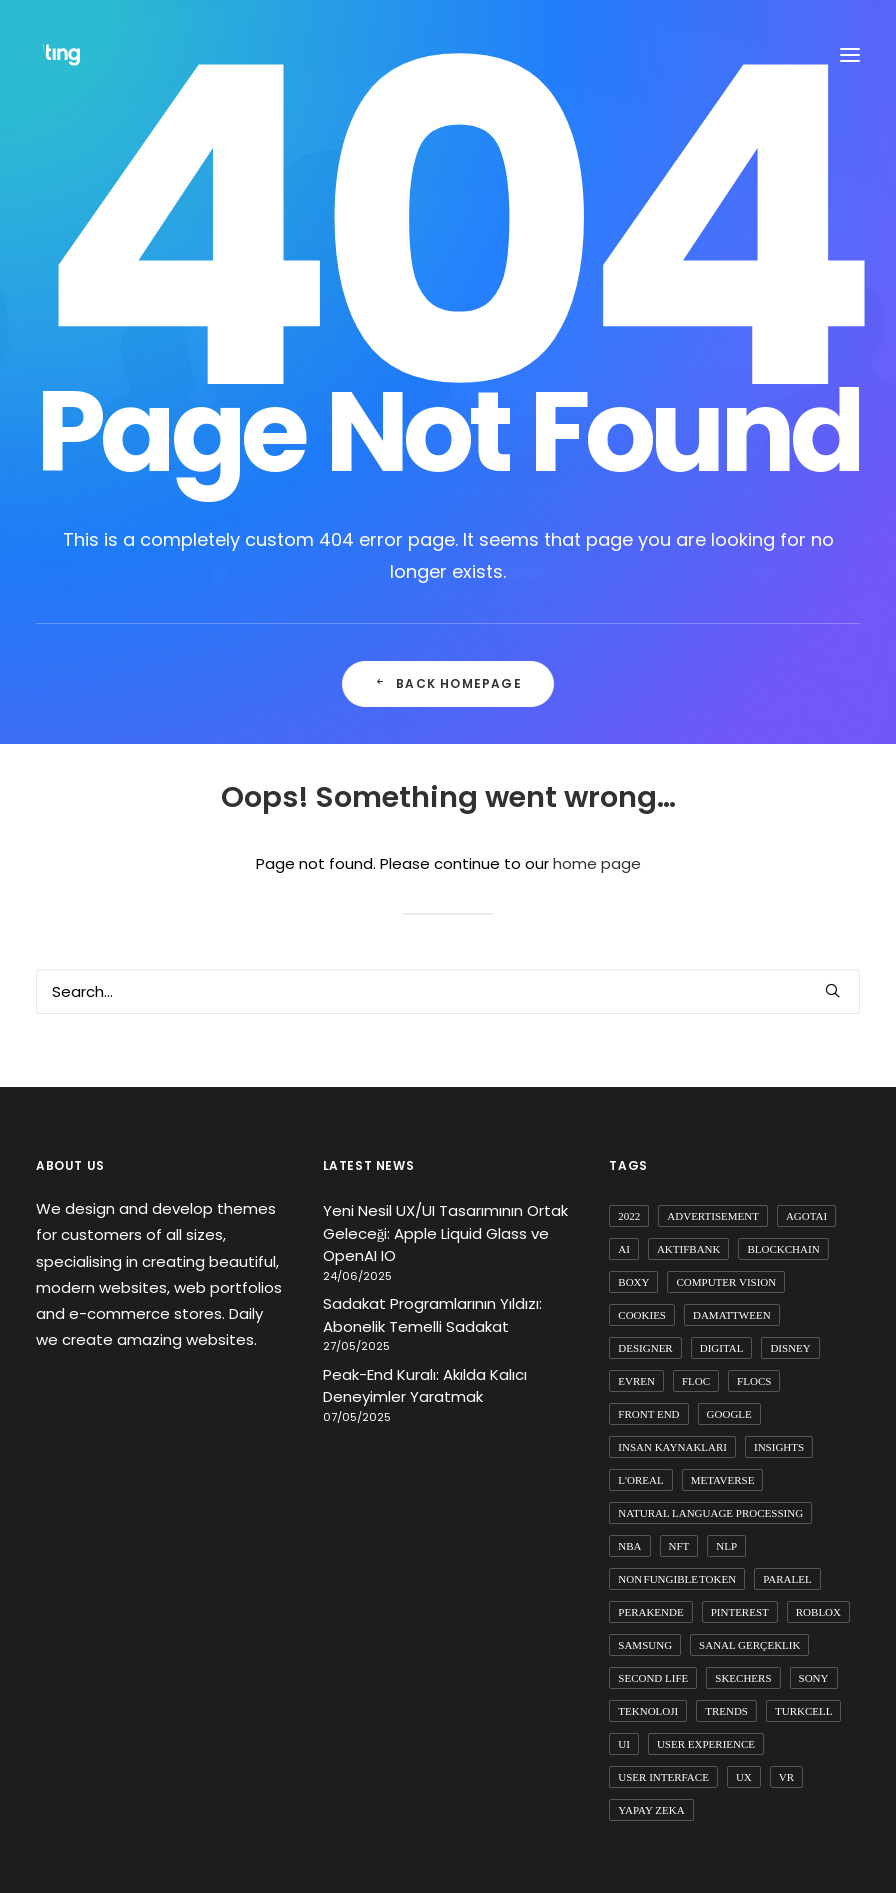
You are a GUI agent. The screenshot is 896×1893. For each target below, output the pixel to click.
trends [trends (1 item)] (726, 1711)
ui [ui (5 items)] (624, 1744)
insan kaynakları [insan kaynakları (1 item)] (672, 1447)
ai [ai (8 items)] (624, 1249)
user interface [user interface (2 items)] (663, 1777)
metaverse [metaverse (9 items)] (723, 1480)
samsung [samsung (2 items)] (645, 1645)
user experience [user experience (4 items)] (706, 1744)
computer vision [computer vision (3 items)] (726, 1282)
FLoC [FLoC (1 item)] (696, 1381)
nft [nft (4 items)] (679, 1546)
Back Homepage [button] (448, 683)
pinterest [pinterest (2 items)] (740, 1612)
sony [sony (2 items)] (814, 1678)
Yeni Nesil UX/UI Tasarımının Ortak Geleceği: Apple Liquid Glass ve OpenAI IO (445, 1233)
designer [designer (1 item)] (645, 1348)
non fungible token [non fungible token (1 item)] (677, 1579)
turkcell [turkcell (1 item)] (803, 1711)
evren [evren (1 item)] (636, 1381)
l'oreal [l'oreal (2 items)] (640, 1480)
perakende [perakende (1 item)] (650, 1612)
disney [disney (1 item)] (790, 1348)
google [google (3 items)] (729, 1414)
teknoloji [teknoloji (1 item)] (648, 1711)
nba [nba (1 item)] (629, 1546)
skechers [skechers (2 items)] (743, 1678)
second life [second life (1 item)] (653, 1678)
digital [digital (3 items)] (722, 1348)
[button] (832, 990)
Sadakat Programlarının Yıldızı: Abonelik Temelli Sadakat (432, 1315)
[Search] (448, 991)
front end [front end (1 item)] (648, 1414)
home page (597, 863)
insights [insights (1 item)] (779, 1447)
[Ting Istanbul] (63, 54)
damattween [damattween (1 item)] (732, 1315)
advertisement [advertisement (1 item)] (713, 1216)
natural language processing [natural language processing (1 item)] (710, 1513)
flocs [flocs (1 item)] (754, 1381)
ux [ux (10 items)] (744, 1777)
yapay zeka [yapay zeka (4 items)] (651, 1810)
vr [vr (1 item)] (786, 1777)
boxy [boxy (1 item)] (633, 1282)
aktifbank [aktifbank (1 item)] (689, 1249)
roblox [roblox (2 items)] (818, 1612)
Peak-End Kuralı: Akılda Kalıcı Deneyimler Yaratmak (425, 1386)
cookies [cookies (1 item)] (642, 1315)
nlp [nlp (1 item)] (726, 1546)
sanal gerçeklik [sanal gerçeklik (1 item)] (749, 1645)
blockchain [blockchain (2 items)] (783, 1249)
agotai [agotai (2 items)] (806, 1216)
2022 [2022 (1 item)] (629, 1216)
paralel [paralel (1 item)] (787, 1579)
